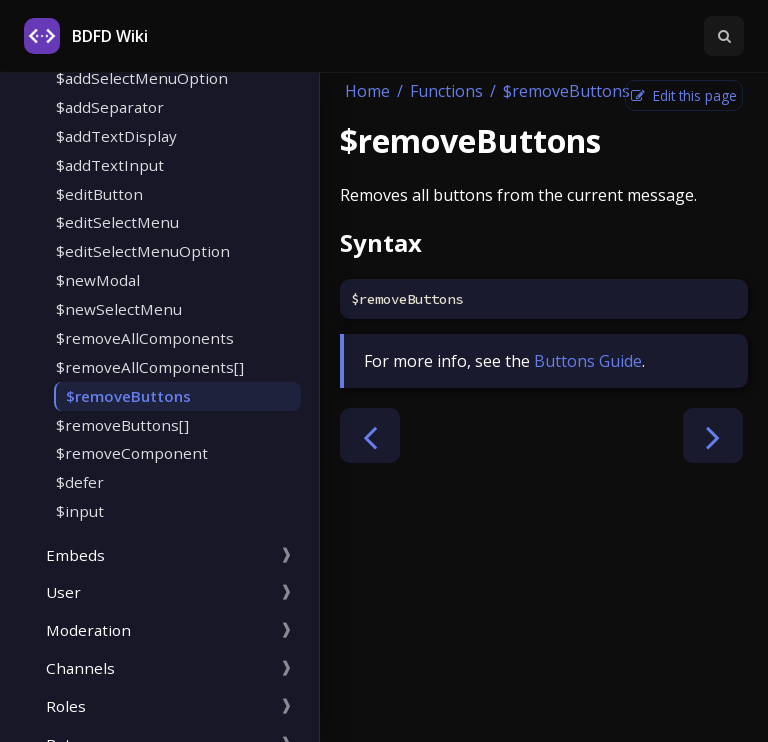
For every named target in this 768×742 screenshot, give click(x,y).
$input (80, 511)
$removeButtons (128, 396)
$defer (80, 482)
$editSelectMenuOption (143, 251)
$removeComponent (132, 453)
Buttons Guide (588, 361)
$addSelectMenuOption (142, 78)
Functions (446, 91)
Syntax (381, 242)
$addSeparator (110, 107)
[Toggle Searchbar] (724, 36)
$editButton (99, 194)
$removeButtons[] (122, 425)
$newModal (98, 280)
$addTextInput (110, 165)
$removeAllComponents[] (150, 367)
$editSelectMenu (117, 222)
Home (367, 91)
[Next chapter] (713, 435)
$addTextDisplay (116, 136)
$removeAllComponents (145, 338)
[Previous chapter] (370, 435)
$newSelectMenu (119, 309)
